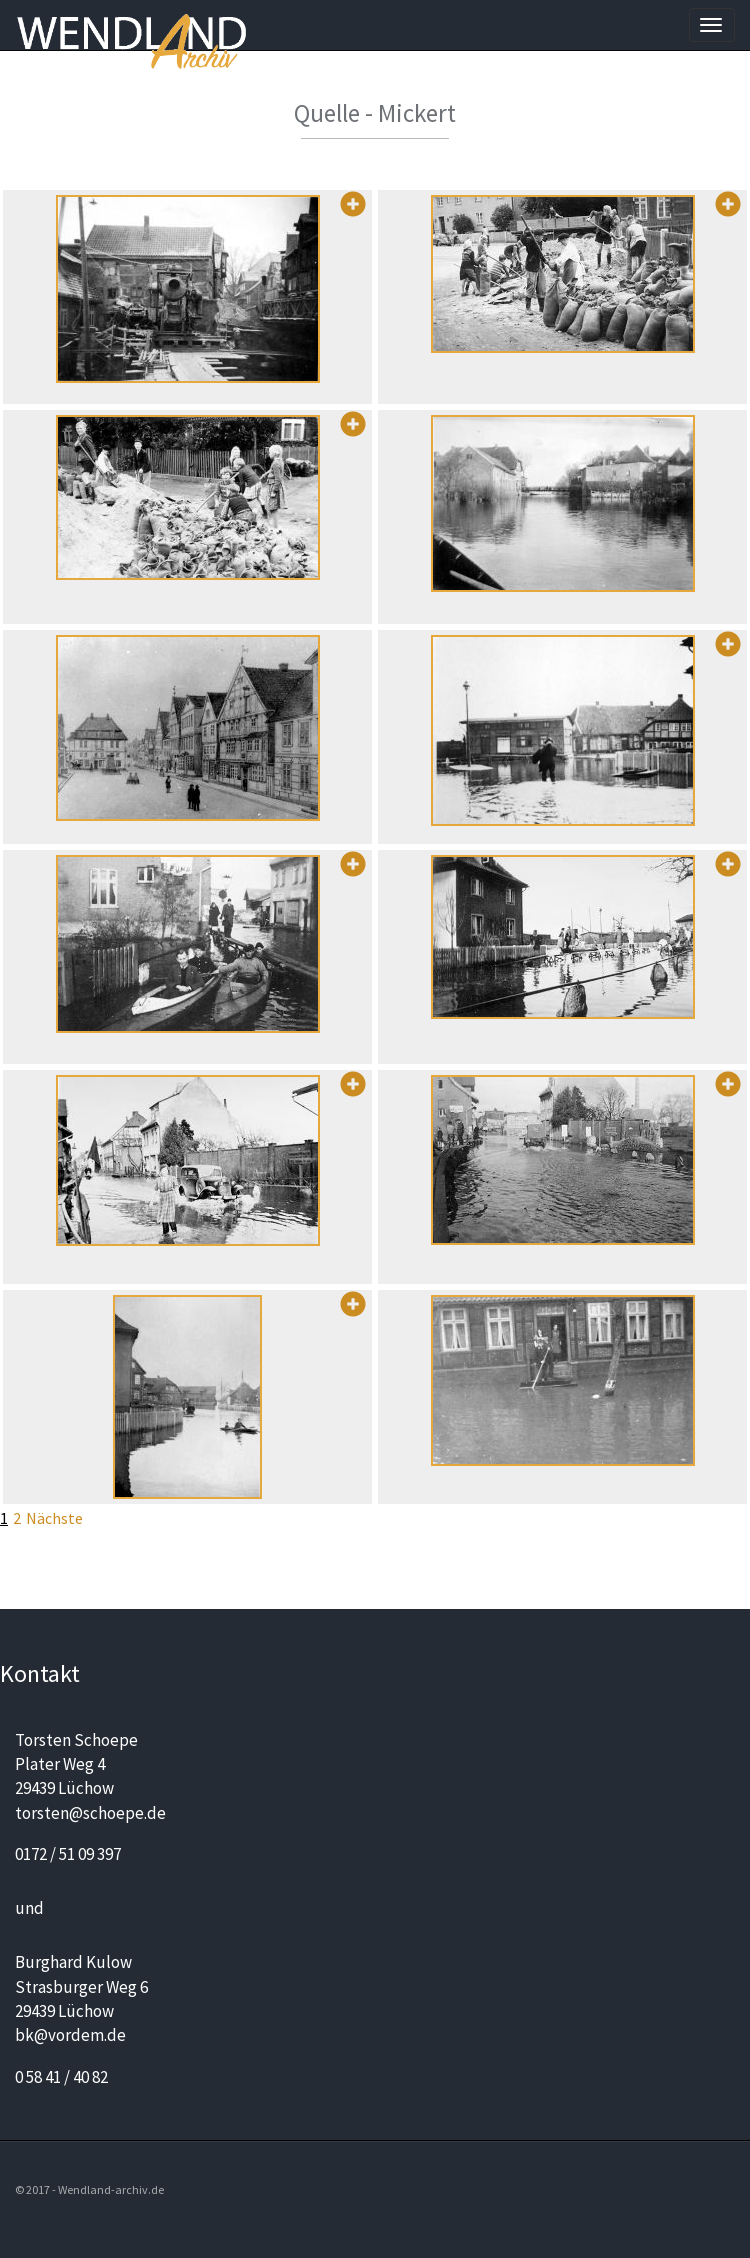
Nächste (54, 1518)
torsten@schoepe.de (90, 1813)
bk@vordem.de (70, 2035)
